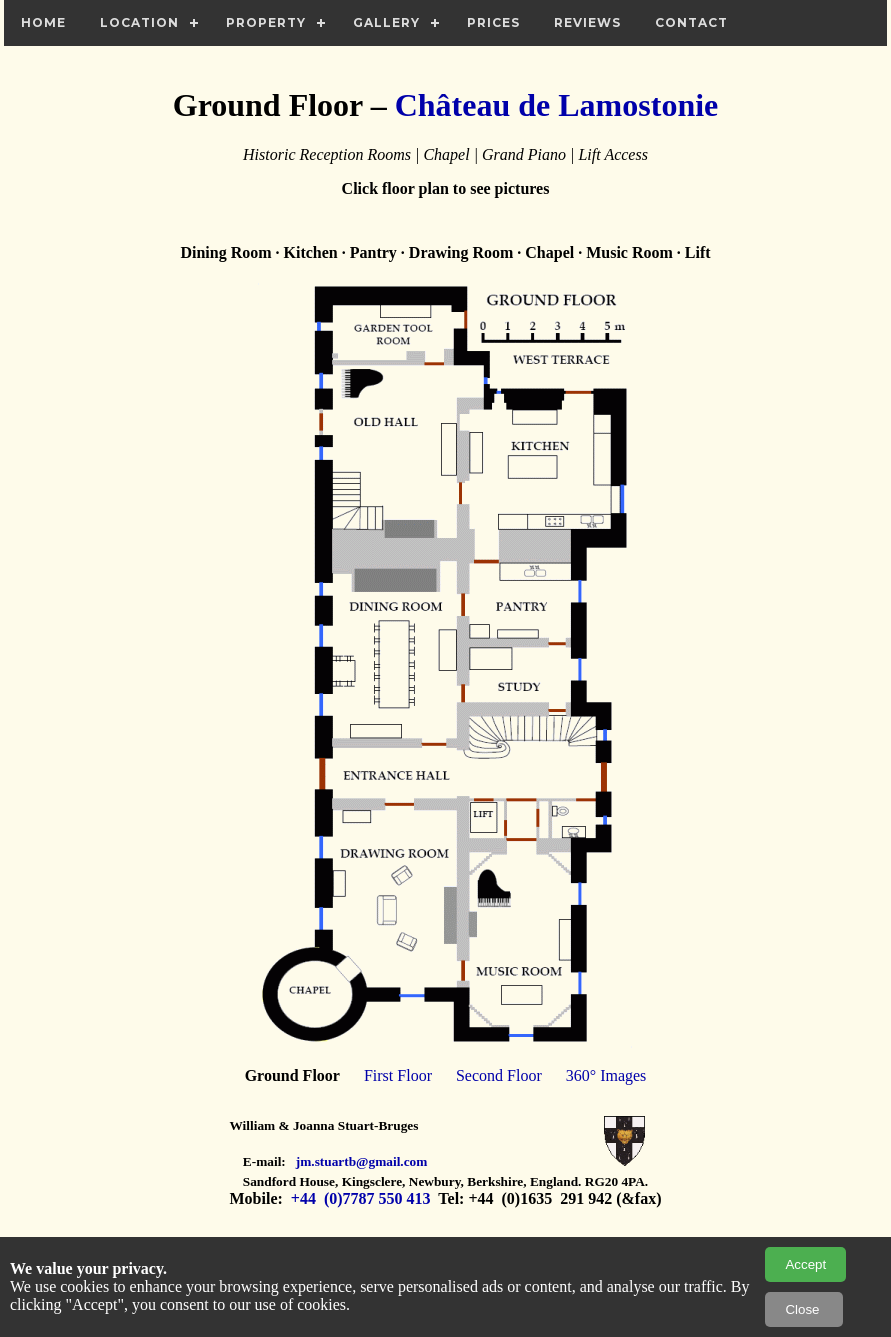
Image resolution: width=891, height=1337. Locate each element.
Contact (691, 22)
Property (266, 22)
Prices (493, 22)
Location (139, 22)
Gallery (386, 22)
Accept (805, 1264)
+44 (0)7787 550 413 (359, 1198)
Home (43, 22)
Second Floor (499, 1075)
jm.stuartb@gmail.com (362, 1161)
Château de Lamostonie (557, 105)
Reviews (587, 22)
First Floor (398, 1075)
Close (804, 1309)
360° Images (606, 1075)
